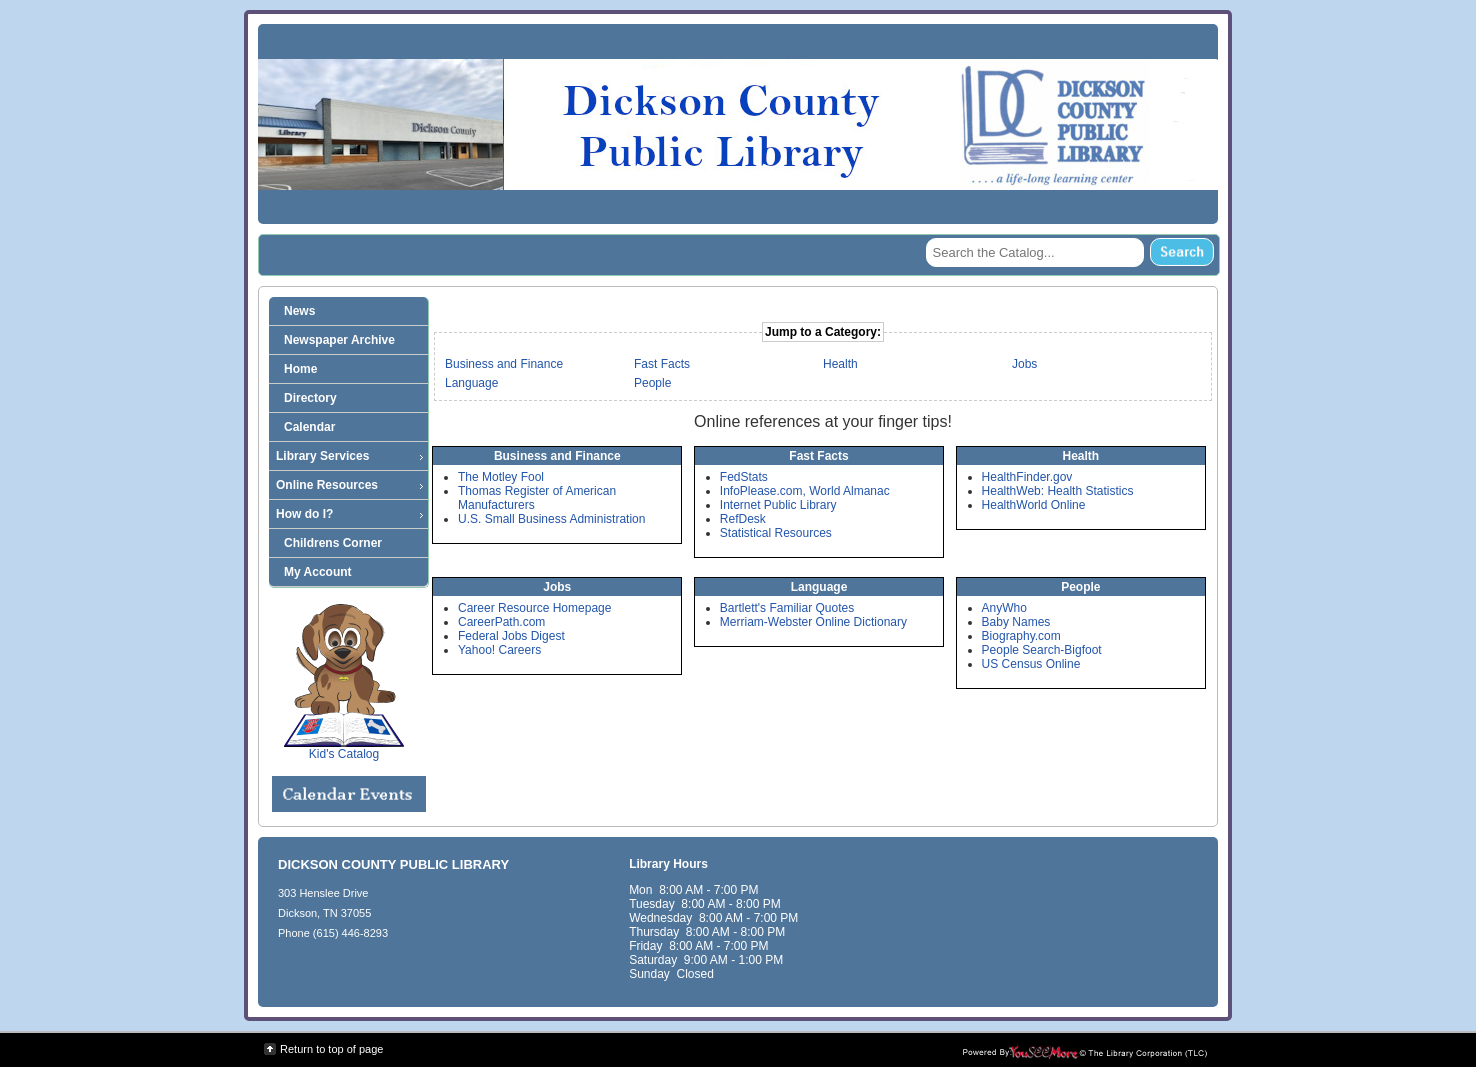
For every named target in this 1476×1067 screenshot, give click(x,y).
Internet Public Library (778, 505)
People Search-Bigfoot (1042, 650)
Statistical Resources (776, 533)
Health (840, 364)
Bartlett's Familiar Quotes (787, 608)
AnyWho (1004, 608)
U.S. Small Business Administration (551, 519)
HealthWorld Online (1034, 505)
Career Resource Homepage (534, 608)
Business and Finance (504, 364)
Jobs (1024, 364)
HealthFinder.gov (1027, 477)
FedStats (744, 477)
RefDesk (743, 519)
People (652, 383)
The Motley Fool (501, 477)
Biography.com (1021, 636)
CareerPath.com (501, 622)
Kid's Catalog (344, 682)
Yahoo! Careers (499, 650)
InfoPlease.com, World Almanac (805, 491)
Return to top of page (331, 1049)
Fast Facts (662, 364)
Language (471, 383)
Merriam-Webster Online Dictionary (813, 622)
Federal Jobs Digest (511, 636)
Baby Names (1016, 622)
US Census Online (1031, 664)
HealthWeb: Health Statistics (1058, 491)
